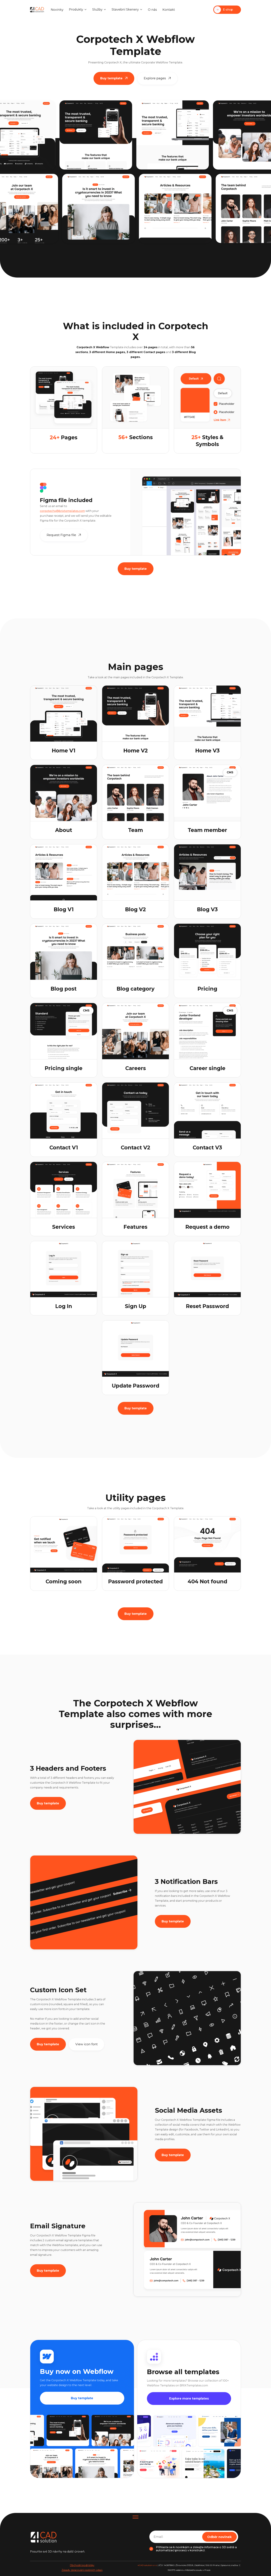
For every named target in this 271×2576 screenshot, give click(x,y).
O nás (152, 10)
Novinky (57, 10)
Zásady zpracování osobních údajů (82, 2570)
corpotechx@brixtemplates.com (62, 511)
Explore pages (157, 78)
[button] (78, 9)
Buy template (114, 78)
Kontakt (168, 10)
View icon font (86, 2044)
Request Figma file (64, 535)
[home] (37, 9)
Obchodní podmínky (82, 2565)
